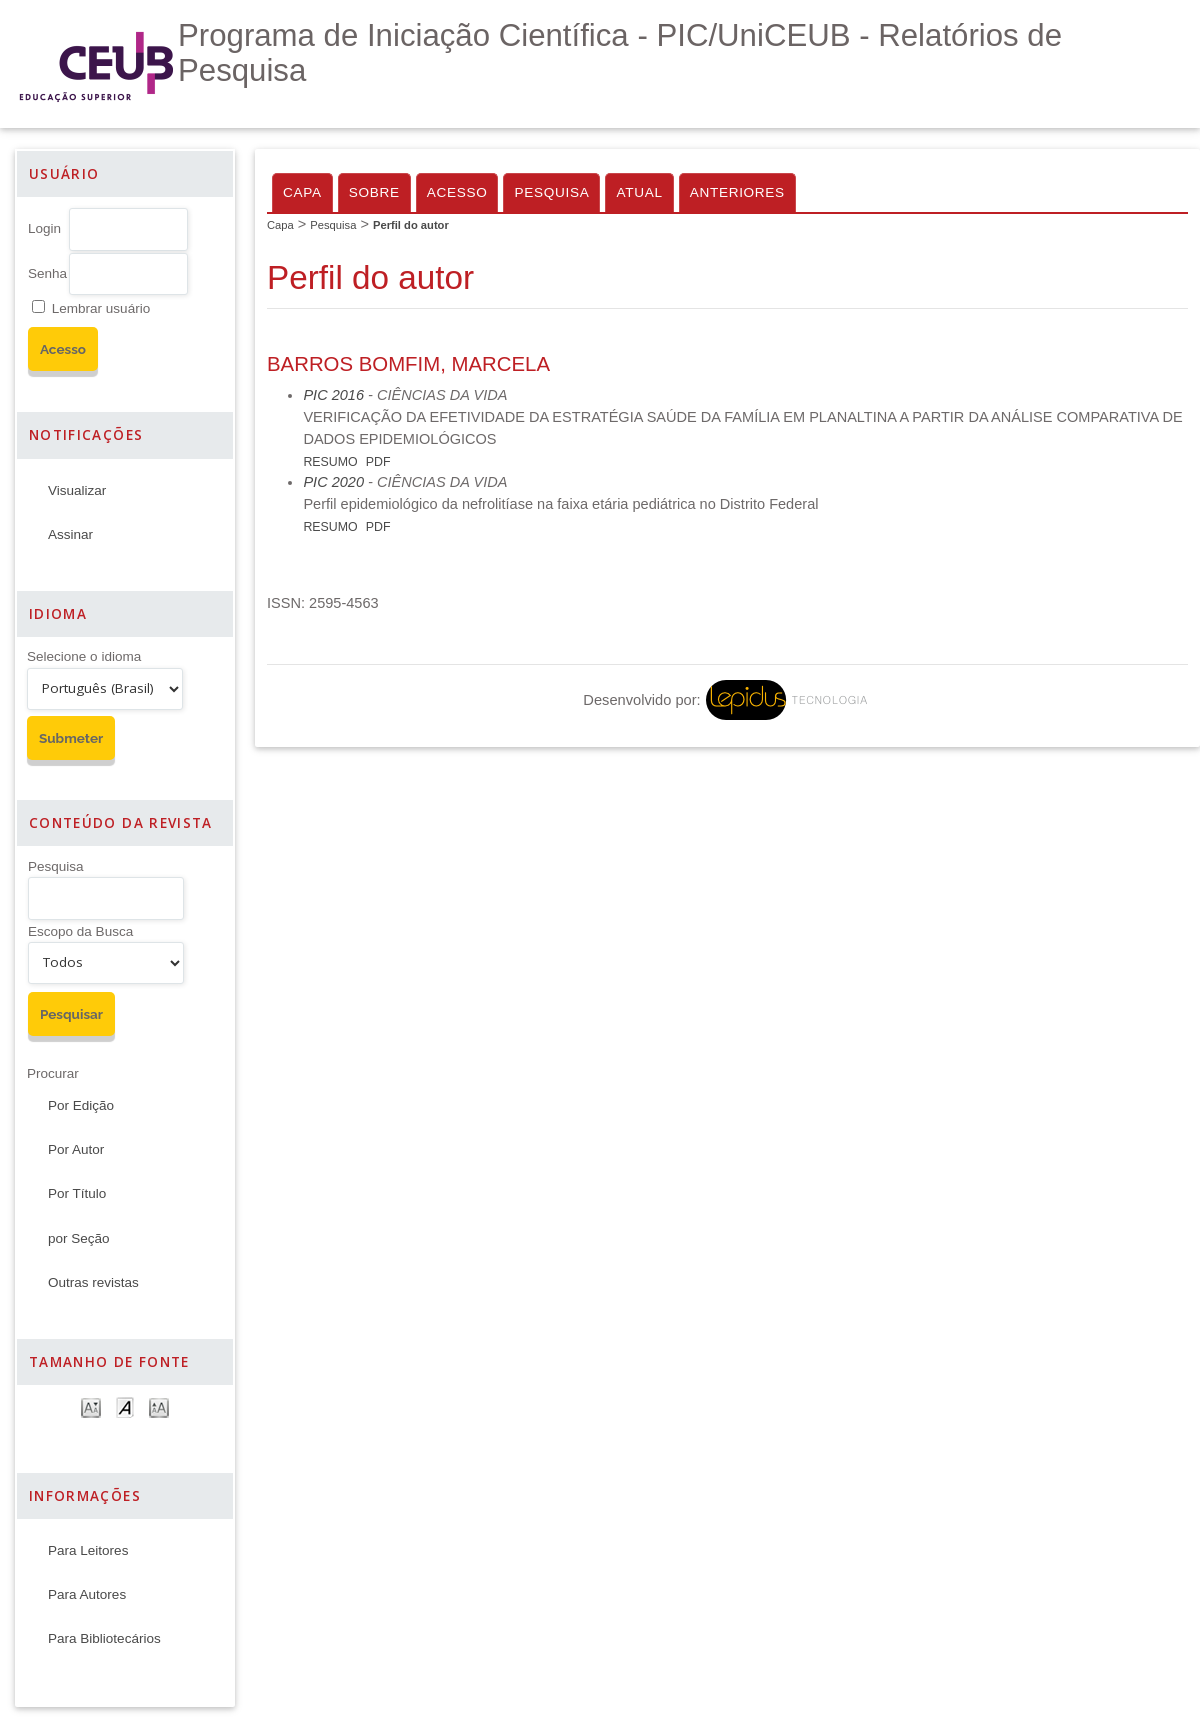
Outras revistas (93, 1282)
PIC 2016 (333, 395)
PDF (378, 462)
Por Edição (81, 1105)
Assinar (70, 534)
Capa (302, 192)
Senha (47, 273)
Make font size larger (159, 1406)
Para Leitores (88, 1550)
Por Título (77, 1193)
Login (44, 228)
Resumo (330, 462)
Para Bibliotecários (104, 1638)
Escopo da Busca (80, 931)
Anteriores (737, 192)
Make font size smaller (91, 1406)
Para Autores (87, 1594)
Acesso (457, 192)
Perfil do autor (411, 225)
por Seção (79, 1238)
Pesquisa (56, 866)
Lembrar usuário (101, 308)
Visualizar (77, 490)
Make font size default (125, 1406)
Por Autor (76, 1149)
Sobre (374, 192)
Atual (639, 192)
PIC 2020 (333, 482)
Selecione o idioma (84, 656)
